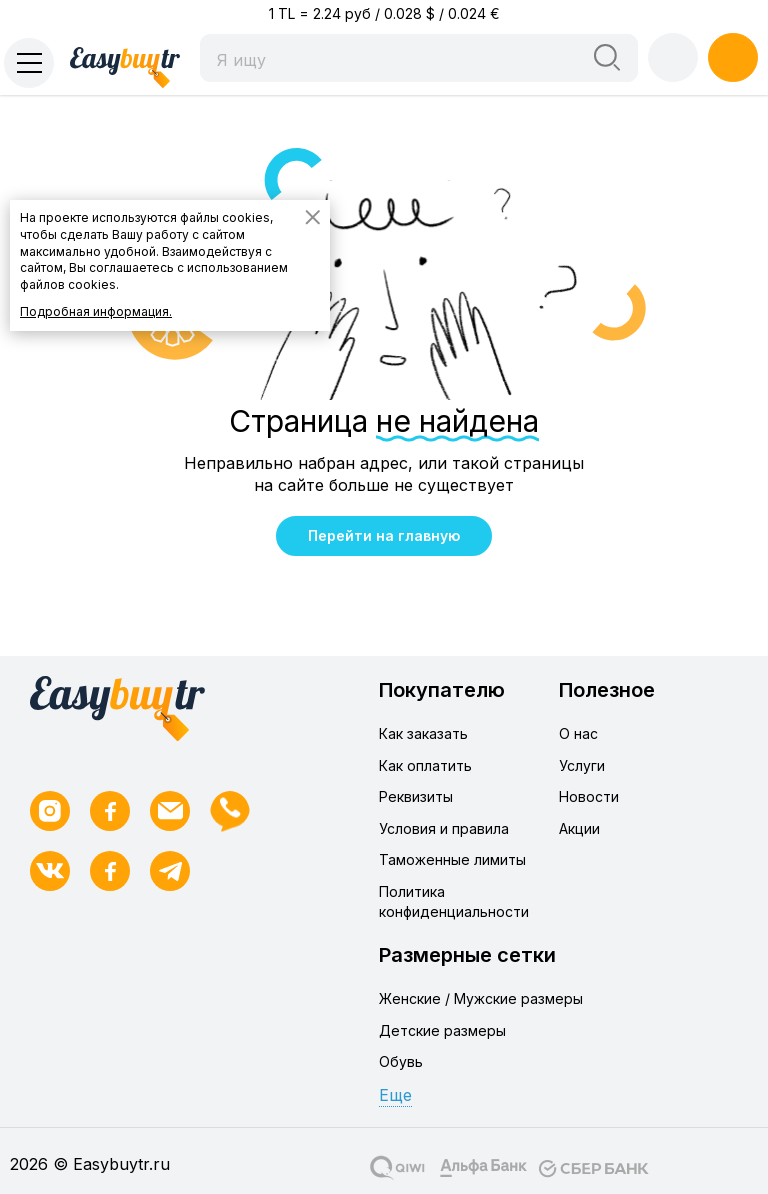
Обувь (401, 1061)
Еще (395, 1095)
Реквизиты (416, 796)
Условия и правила (444, 828)
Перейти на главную (384, 535)
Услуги (582, 765)
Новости (589, 796)
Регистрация (733, 57)
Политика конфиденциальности (454, 901)
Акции (579, 828)
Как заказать (423, 733)
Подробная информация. (96, 311)
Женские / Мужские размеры (481, 998)
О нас (578, 733)
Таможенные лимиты (452, 859)
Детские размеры (442, 1030)
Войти (673, 57)
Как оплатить (425, 765)
